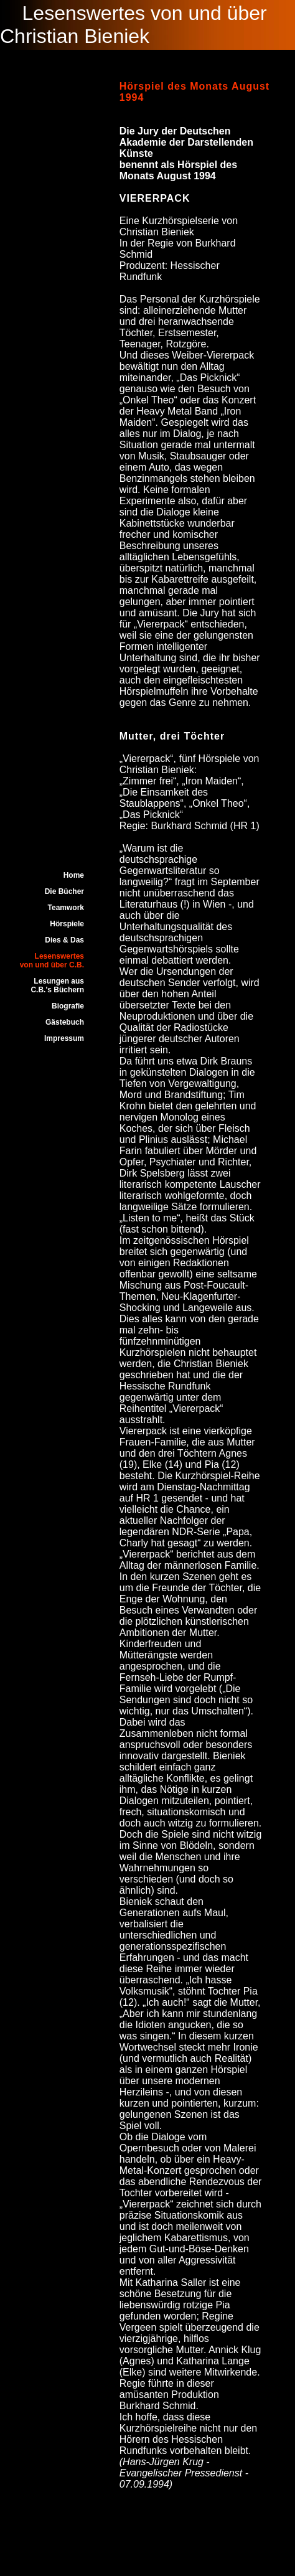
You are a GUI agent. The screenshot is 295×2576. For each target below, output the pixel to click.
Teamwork (66, 907)
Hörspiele (67, 923)
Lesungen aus (59, 981)
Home (73, 875)
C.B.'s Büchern (57, 989)
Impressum (64, 1038)
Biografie (68, 1006)
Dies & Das (64, 940)
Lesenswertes (59, 956)
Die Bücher (64, 891)
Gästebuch (64, 1022)
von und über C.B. (52, 965)
